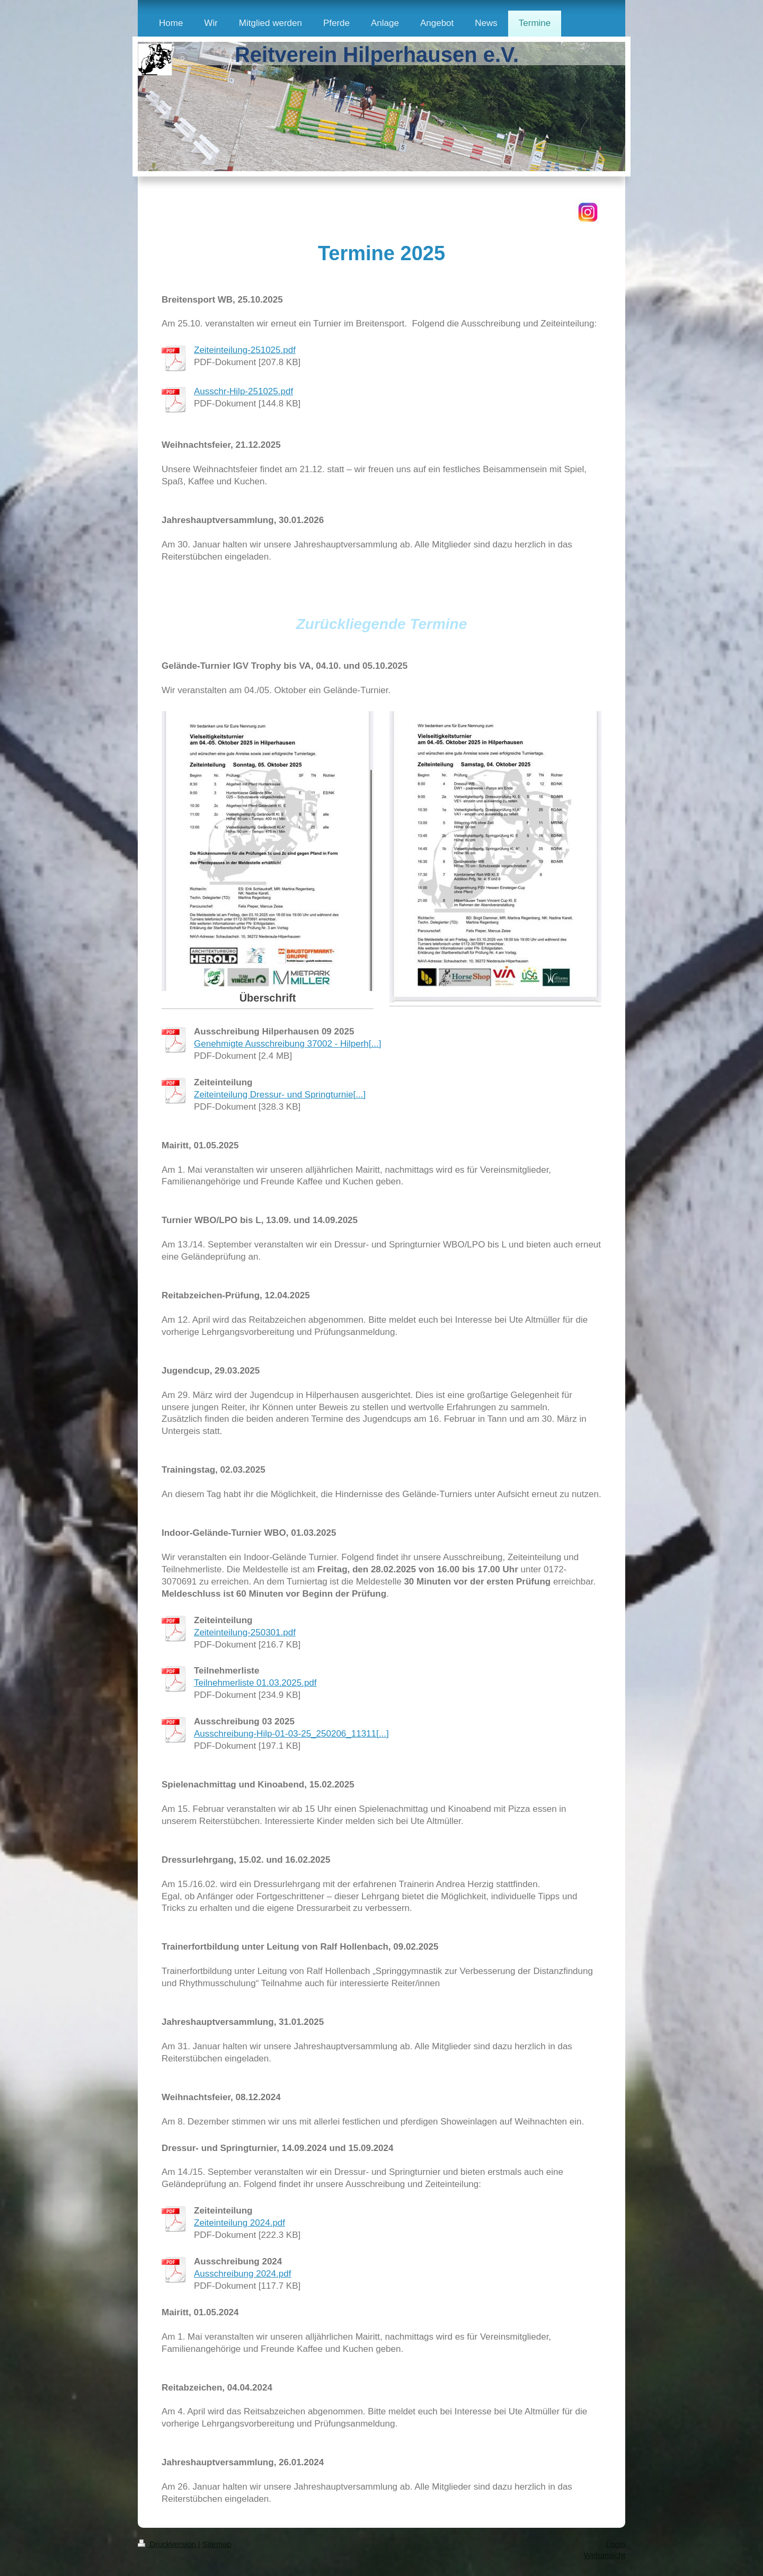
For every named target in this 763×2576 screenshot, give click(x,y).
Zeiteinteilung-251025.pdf (245, 350)
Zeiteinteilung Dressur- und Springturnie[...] (280, 1095)
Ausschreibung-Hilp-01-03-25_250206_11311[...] (291, 1734)
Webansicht (604, 2555)
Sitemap (217, 2543)
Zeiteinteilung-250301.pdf (245, 1632)
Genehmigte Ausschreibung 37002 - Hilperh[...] (287, 1044)
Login (615, 2543)
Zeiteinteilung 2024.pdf (239, 2223)
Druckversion (168, 2543)
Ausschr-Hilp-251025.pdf (243, 391)
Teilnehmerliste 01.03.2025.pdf (255, 1683)
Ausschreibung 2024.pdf (242, 2274)
